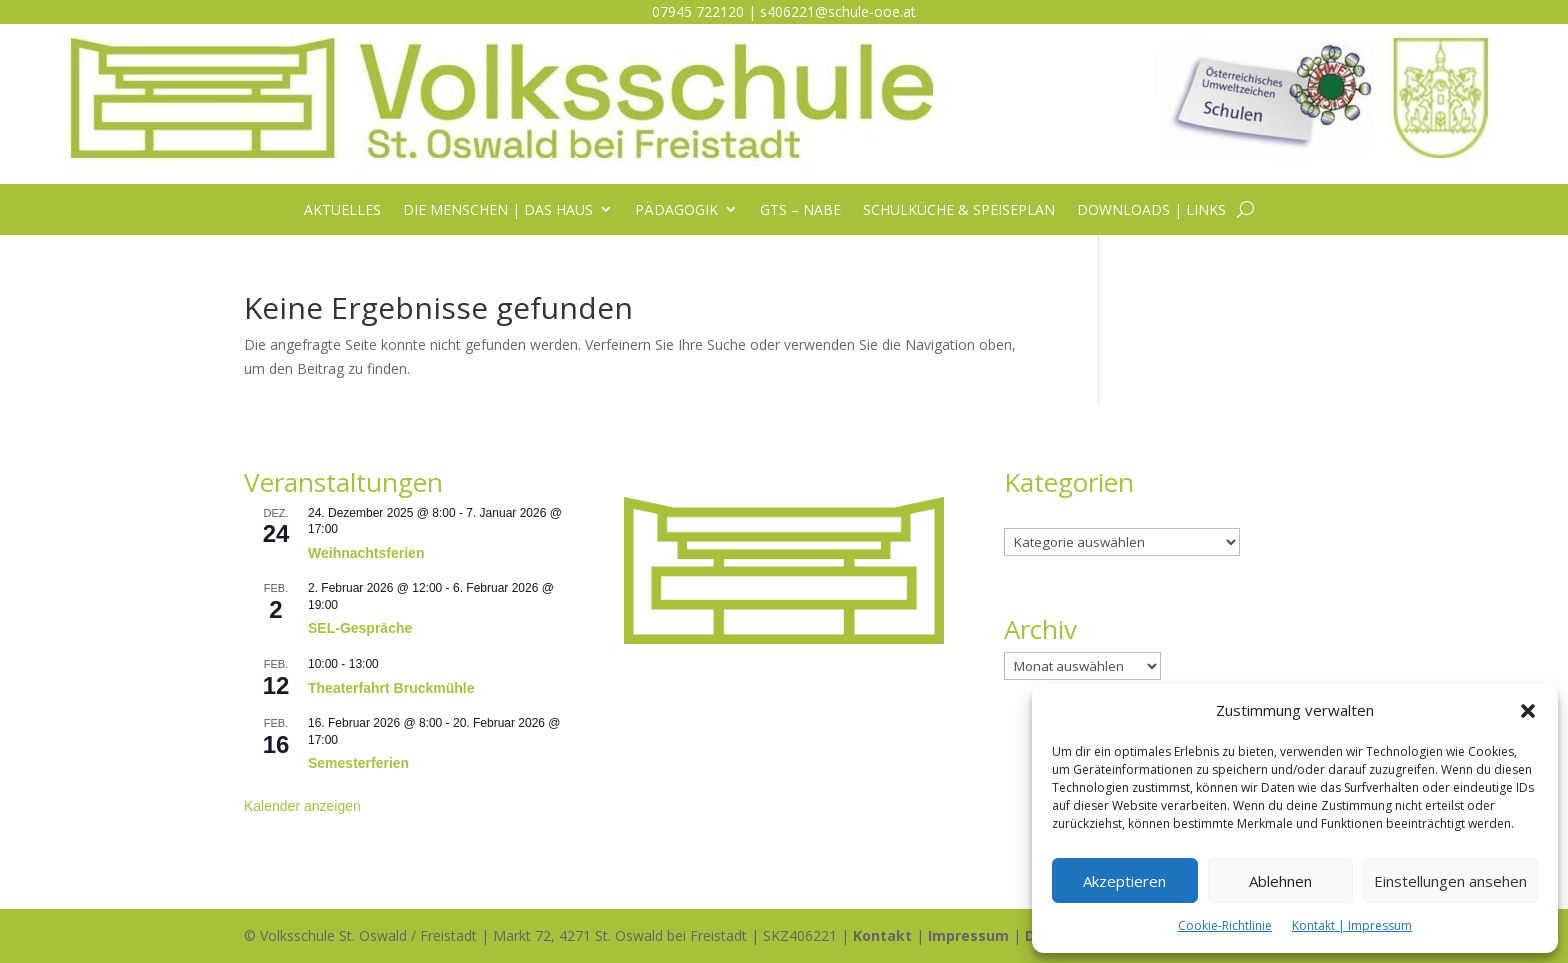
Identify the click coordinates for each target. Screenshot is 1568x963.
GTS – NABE (800, 210)
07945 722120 (698, 11)
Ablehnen (1280, 881)
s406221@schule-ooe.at (838, 11)
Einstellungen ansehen (1450, 881)
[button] (1528, 711)
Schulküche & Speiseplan (959, 210)
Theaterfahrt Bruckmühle (391, 688)
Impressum (968, 935)
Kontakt (882, 935)
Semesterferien (358, 763)
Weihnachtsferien (366, 553)
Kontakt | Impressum (1352, 925)
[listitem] (784, 524)
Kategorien (1039, 516)
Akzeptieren (1124, 881)
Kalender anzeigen (302, 806)
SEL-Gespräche (360, 628)
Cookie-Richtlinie (1225, 925)
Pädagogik (676, 210)
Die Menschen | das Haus (498, 210)
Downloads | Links (1151, 210)
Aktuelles (342, 210)
